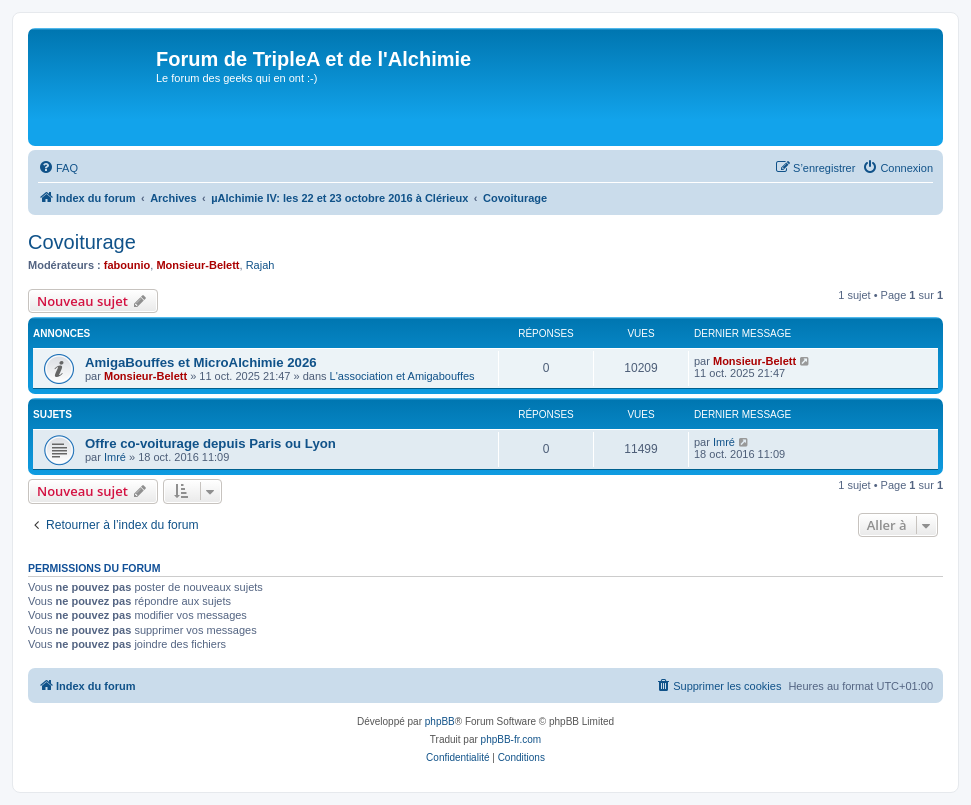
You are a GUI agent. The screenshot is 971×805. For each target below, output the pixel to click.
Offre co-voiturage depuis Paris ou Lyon (210, 443)
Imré (115, 457)
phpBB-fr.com (511, 739)
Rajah (260, 265)
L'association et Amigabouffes (402, 376)
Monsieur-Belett (197, 265)
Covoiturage (82, 242)
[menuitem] (58, 168)
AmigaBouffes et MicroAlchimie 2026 (201, 362)
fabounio (127, 265)
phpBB (440, 721)
